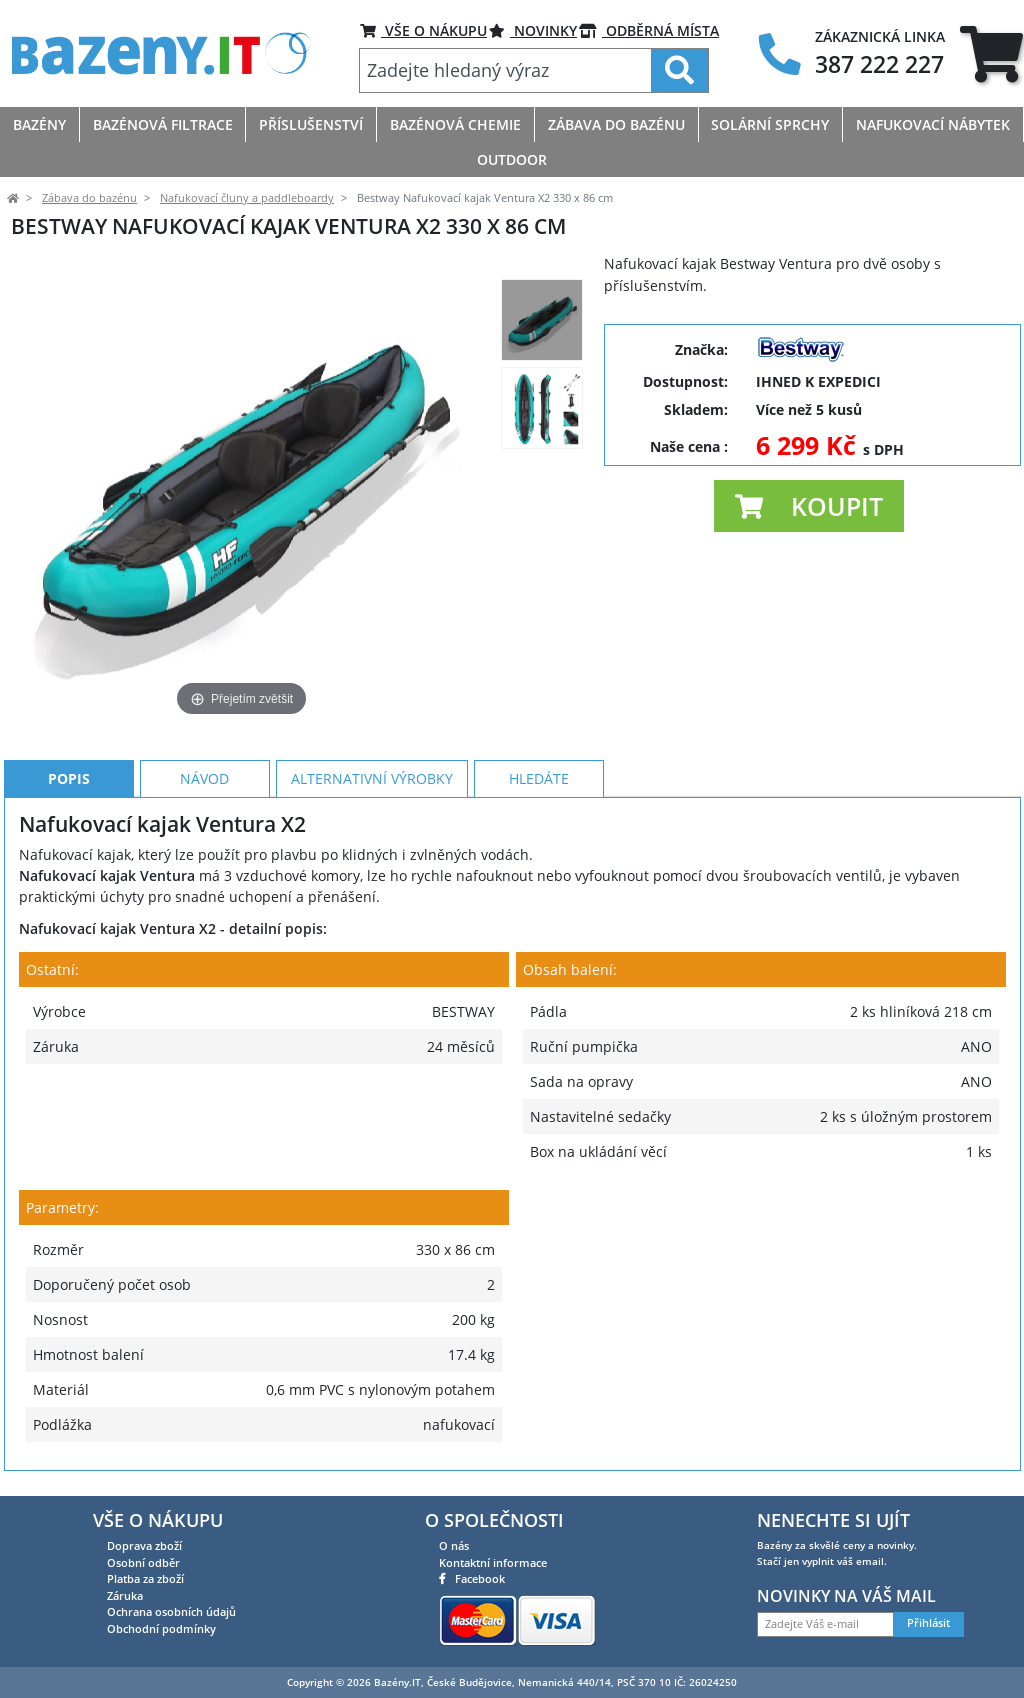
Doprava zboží (144, 1545)
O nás (454, 1545)
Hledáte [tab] (539, 778)
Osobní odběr (143, 1562)
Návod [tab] (204, 778)
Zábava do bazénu (89, 198)
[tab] (991, 53)
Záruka (125, 1595)
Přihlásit (928, 1623)
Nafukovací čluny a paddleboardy (247, 198)
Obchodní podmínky (161, 1628)
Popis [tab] (69, 778)
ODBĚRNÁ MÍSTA (649, 30)
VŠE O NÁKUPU (423, 30)
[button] (809, 506)
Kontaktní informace (493, 1562)
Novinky (533, 30)
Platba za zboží (145, 1578)
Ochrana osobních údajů (171, 1611)
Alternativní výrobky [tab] (372, 778)
